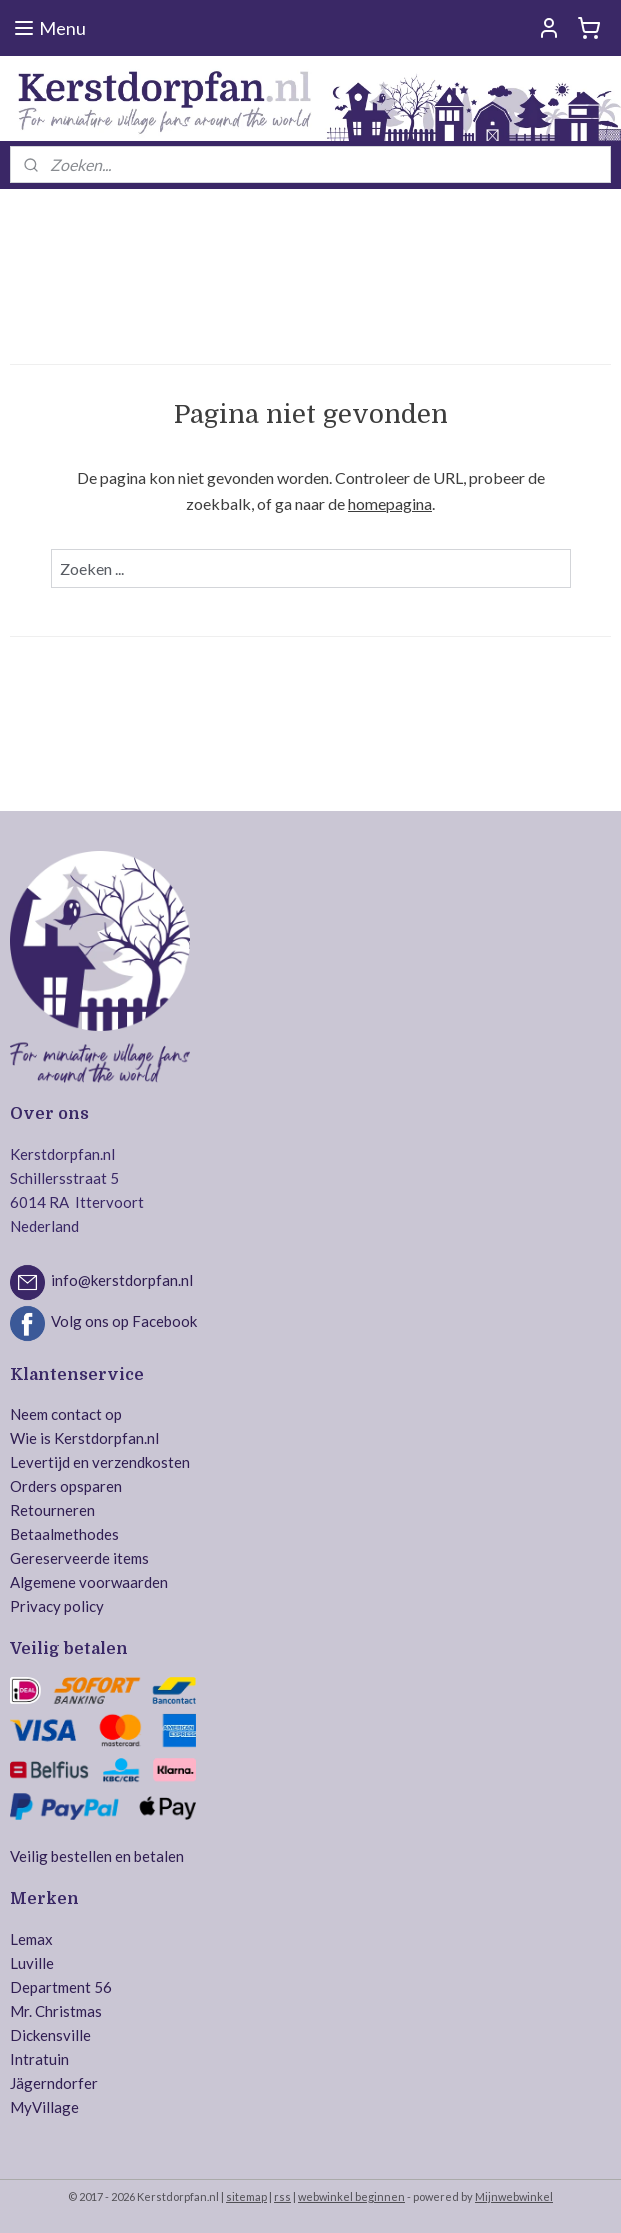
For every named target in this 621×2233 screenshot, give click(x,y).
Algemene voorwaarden (89, 1582)
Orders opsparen (66, 1486)
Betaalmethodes (64, 1534)
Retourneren (52, 1510)
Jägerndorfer (54, 2083)
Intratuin (39, 2059)
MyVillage (44, 2107)
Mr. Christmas (56, 2011)
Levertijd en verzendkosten (100, 1462)
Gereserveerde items (79, 1558)
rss (282, 2196)
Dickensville (50, 2035)
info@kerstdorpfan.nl (122, 1280)
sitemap (246, 2196)
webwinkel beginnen (351, 2196)
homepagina (390, 503)
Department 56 (61, 1987)
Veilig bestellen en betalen (97, 1856)
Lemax (31, 1939)
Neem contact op (66, 1414)
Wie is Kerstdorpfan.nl (84, 1438)
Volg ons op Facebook (124, 1321)
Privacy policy (57, 1606)
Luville (32, 1963)
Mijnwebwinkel (514, 2196)
